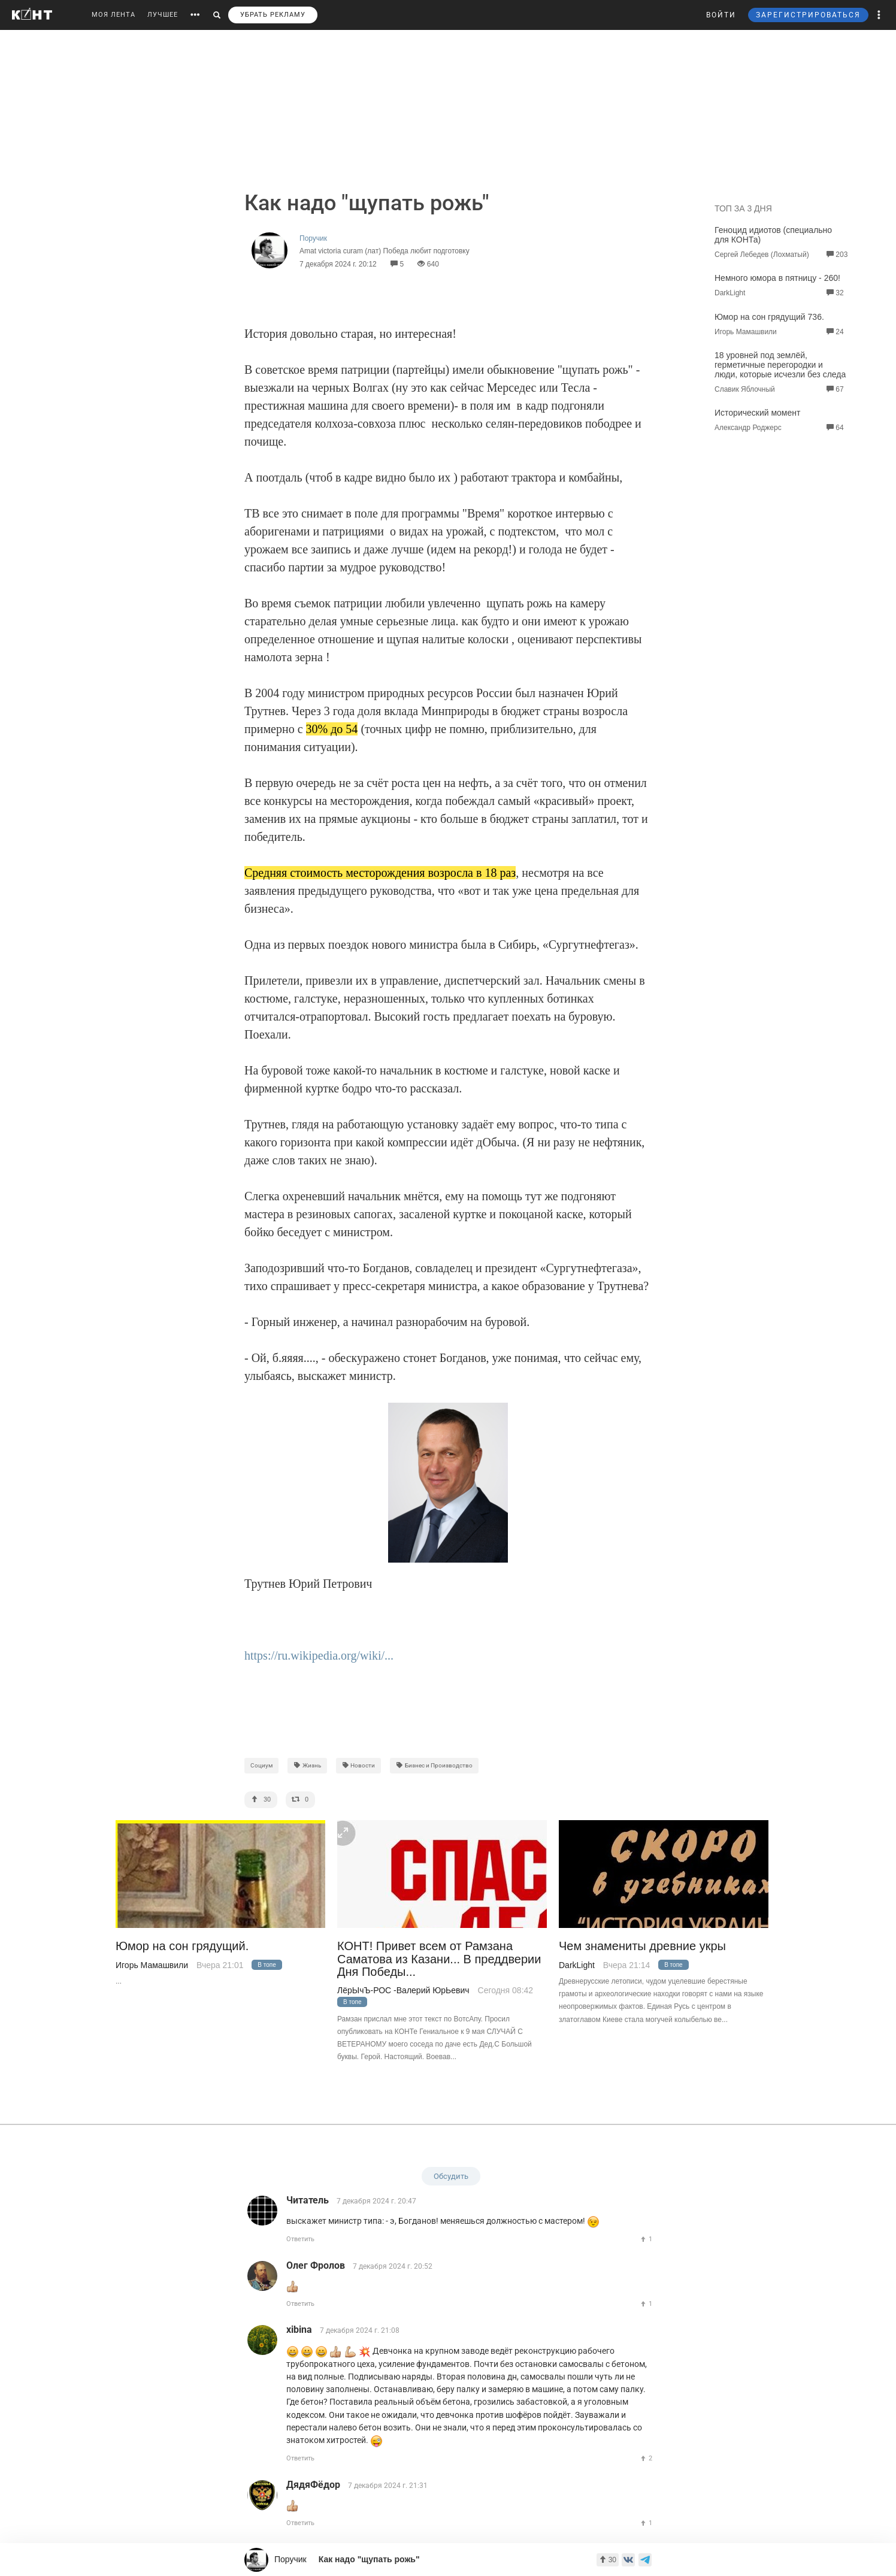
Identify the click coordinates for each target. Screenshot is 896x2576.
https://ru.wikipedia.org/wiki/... (318, 1655)
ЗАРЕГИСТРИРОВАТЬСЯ (808, 15)
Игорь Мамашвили (152, 1965)
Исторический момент (757, 412)
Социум (261, 1765)
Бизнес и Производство (434, 1765)
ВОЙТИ (721, 15)
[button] (879, 15)
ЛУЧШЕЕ (162, 15)
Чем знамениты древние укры (642, 1946)
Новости (359, 1765)
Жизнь (307, 1765)
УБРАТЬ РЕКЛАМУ (272, 15)
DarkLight (577, 1965)
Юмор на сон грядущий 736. (769, 317)
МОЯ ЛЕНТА (113, 15)
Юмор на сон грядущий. (182, 1946)
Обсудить (451, 2176)
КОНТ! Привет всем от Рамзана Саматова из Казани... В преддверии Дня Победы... (439, 1959)
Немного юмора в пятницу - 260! (777, 278)
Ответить (300, 2239)
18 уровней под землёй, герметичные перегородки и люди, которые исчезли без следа (780, 364)
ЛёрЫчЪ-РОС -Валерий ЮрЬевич (403, 1990)
